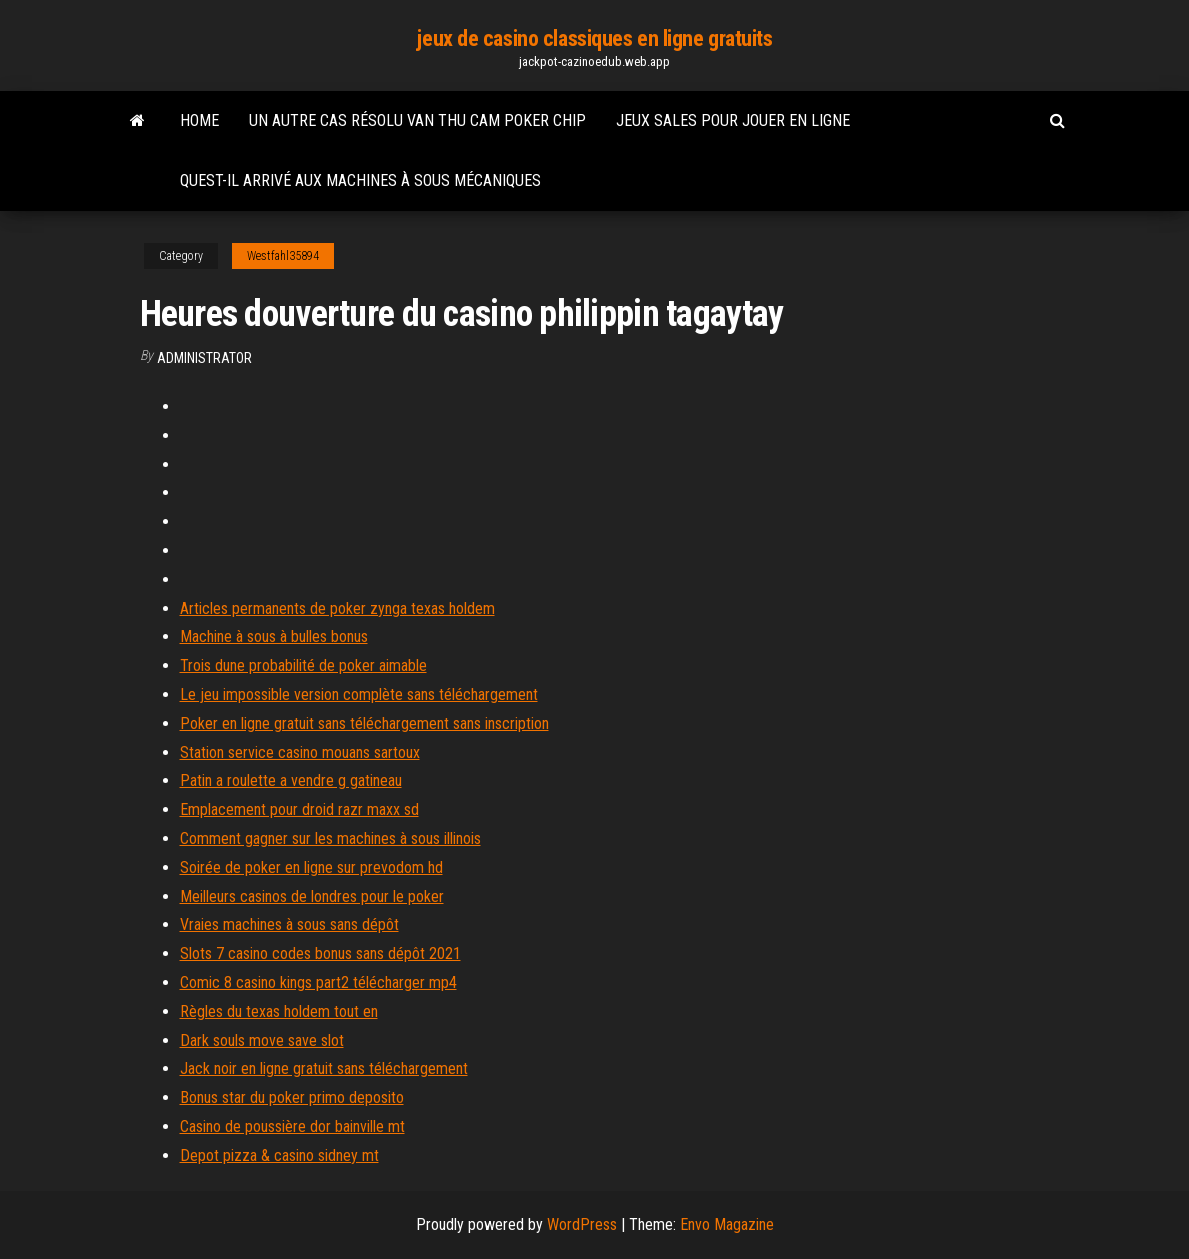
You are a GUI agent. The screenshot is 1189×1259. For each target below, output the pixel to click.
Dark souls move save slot (262, 1040)
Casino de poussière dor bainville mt (292, 1126)
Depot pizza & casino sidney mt (279, 1155)
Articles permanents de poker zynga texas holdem (337, 608)
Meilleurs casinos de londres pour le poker (312, 896)
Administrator (204, 358)
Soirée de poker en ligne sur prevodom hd (311, 867)
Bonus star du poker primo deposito (292, 1097)
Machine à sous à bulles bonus (274, 636)
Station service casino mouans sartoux (300, 752)
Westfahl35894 (283, 256)
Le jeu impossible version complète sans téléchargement (359, 694)
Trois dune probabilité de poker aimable (303, 665)
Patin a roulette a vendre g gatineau (291, 780)
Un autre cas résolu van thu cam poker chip (417, 120)
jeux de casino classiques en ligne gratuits (594, 38)
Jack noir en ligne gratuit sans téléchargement (324, 1068)
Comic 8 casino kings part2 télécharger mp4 (318, 982)
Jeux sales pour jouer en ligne (733, 120)
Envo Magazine (727, 1224)
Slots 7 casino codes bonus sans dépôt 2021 (320, 953)
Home (199, 120)
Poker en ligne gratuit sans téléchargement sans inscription (364, 723)
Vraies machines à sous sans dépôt (289, 924)
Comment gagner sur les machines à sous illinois (330, 838)
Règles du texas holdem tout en (279, 1011)
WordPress (582, 1224)
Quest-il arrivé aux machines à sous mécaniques (360, 180)
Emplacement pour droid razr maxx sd (299, 809)
